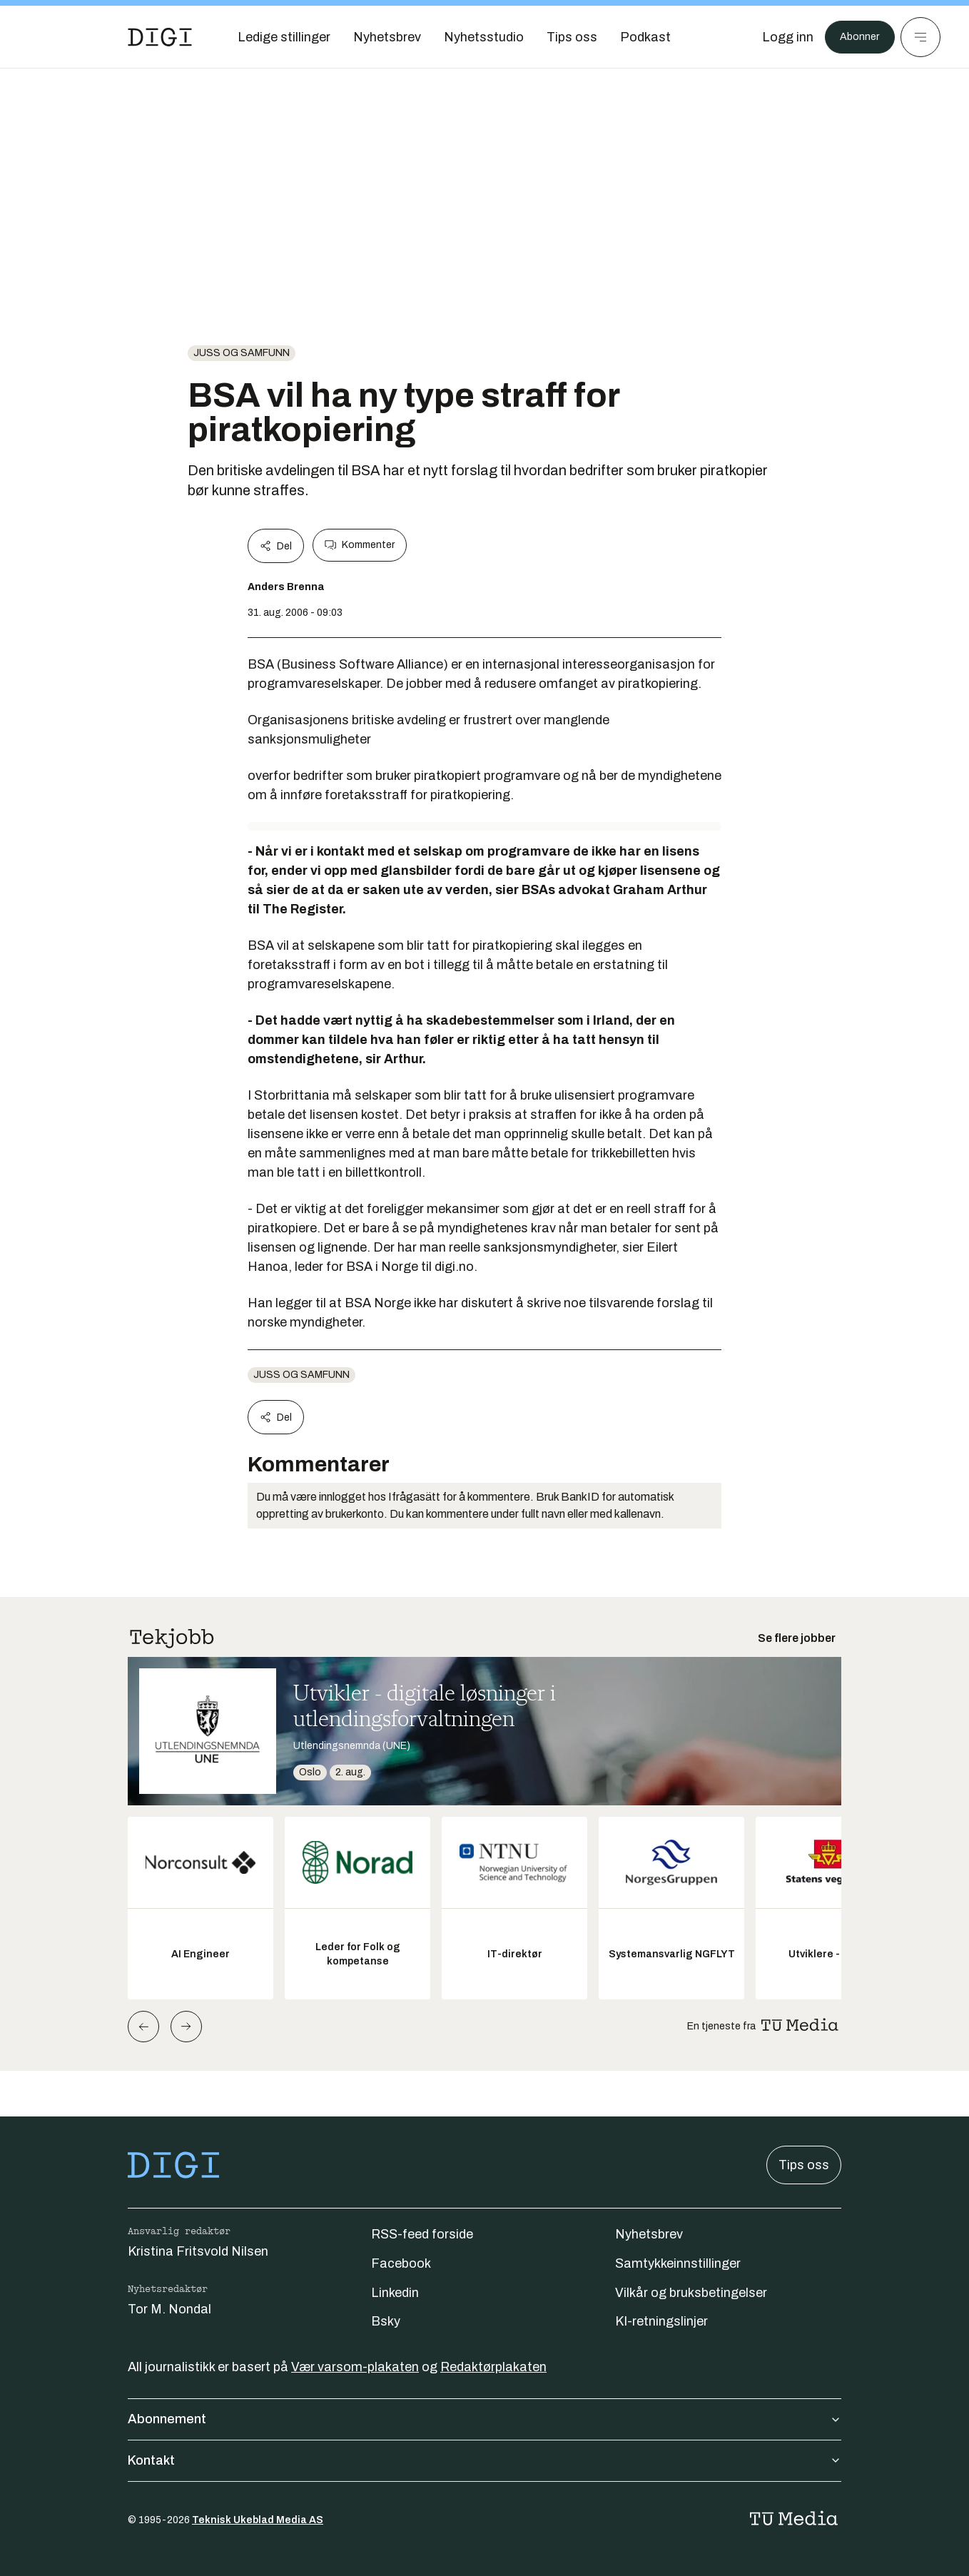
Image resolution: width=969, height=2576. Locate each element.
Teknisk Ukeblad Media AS (257, 2520)
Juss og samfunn (241, 353)
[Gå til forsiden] (160, 37)
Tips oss (803, 2165)
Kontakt (484, 2460)
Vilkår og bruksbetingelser (691, 2293)
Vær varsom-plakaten (355, 2367)
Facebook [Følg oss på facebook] (401, 2263)
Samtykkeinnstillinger (678, 2263)
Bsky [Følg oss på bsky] (385, 2321)
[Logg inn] (778, 37)
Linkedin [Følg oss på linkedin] (395, 2293)
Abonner (855, 37)
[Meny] (920, 37)
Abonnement (484, 2419)
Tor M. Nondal (169, 2309)
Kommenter (360, 545)
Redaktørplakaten (493, 2367)
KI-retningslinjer (661, 2321)
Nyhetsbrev (649, 2234)
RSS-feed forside (422, 2234)
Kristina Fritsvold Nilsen (198, 2251)
